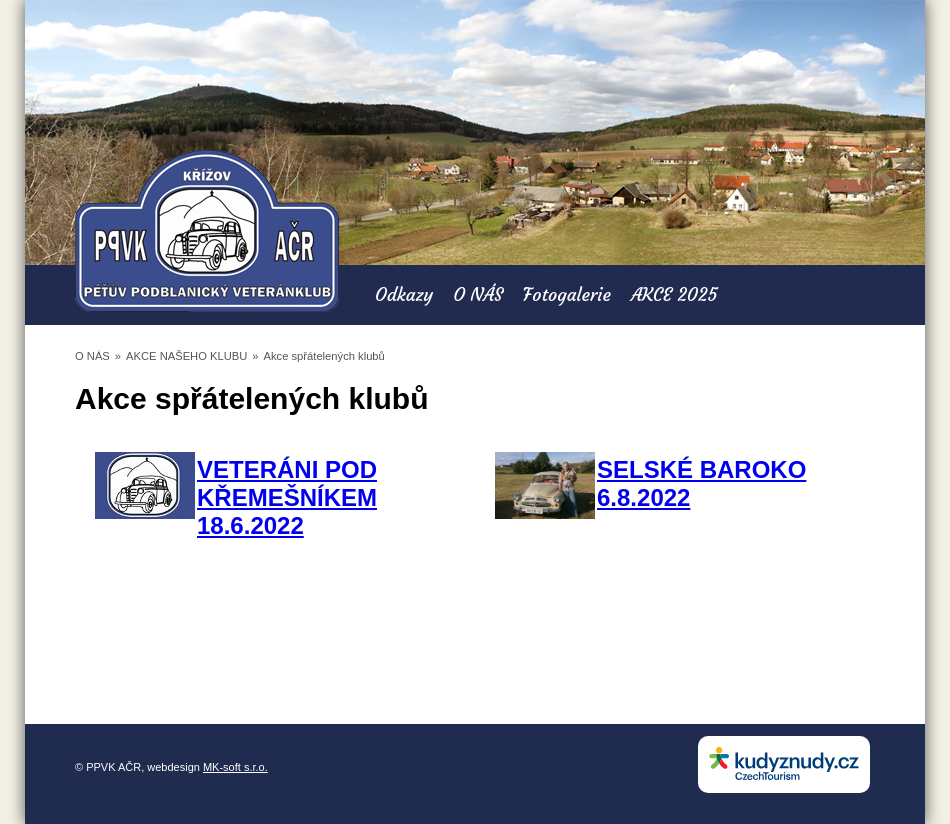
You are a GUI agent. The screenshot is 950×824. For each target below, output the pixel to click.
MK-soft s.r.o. (235, 767)
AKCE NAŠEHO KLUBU (186, 356)
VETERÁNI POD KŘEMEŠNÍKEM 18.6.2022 (287, 497)
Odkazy (404, 294)
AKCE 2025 (674, 294)
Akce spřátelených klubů (324, 356)
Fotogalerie (567, 294)
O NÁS (478, 294)
